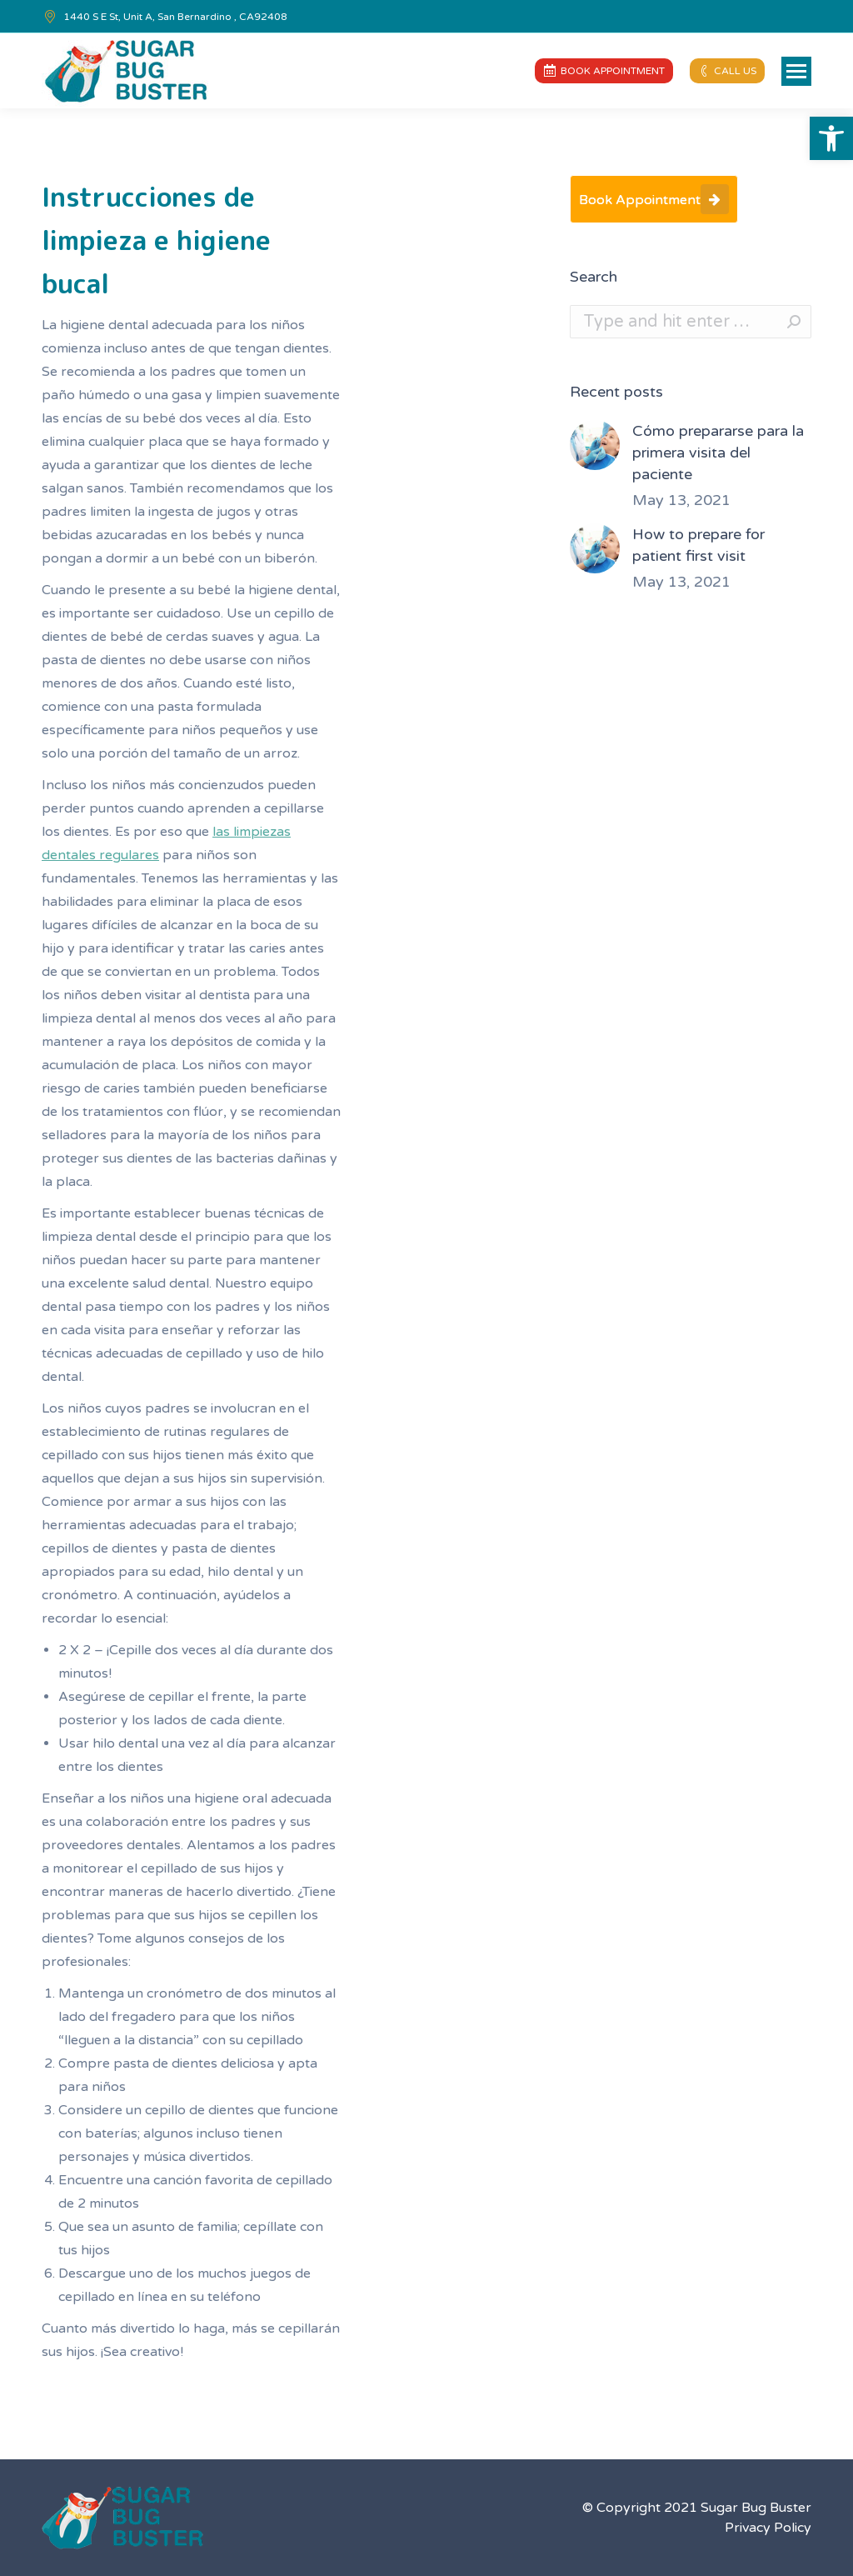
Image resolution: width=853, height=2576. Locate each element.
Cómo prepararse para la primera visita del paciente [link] (718, 452)
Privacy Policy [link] (768, 2527)
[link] (831, 138)
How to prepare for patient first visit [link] (698, 545)
